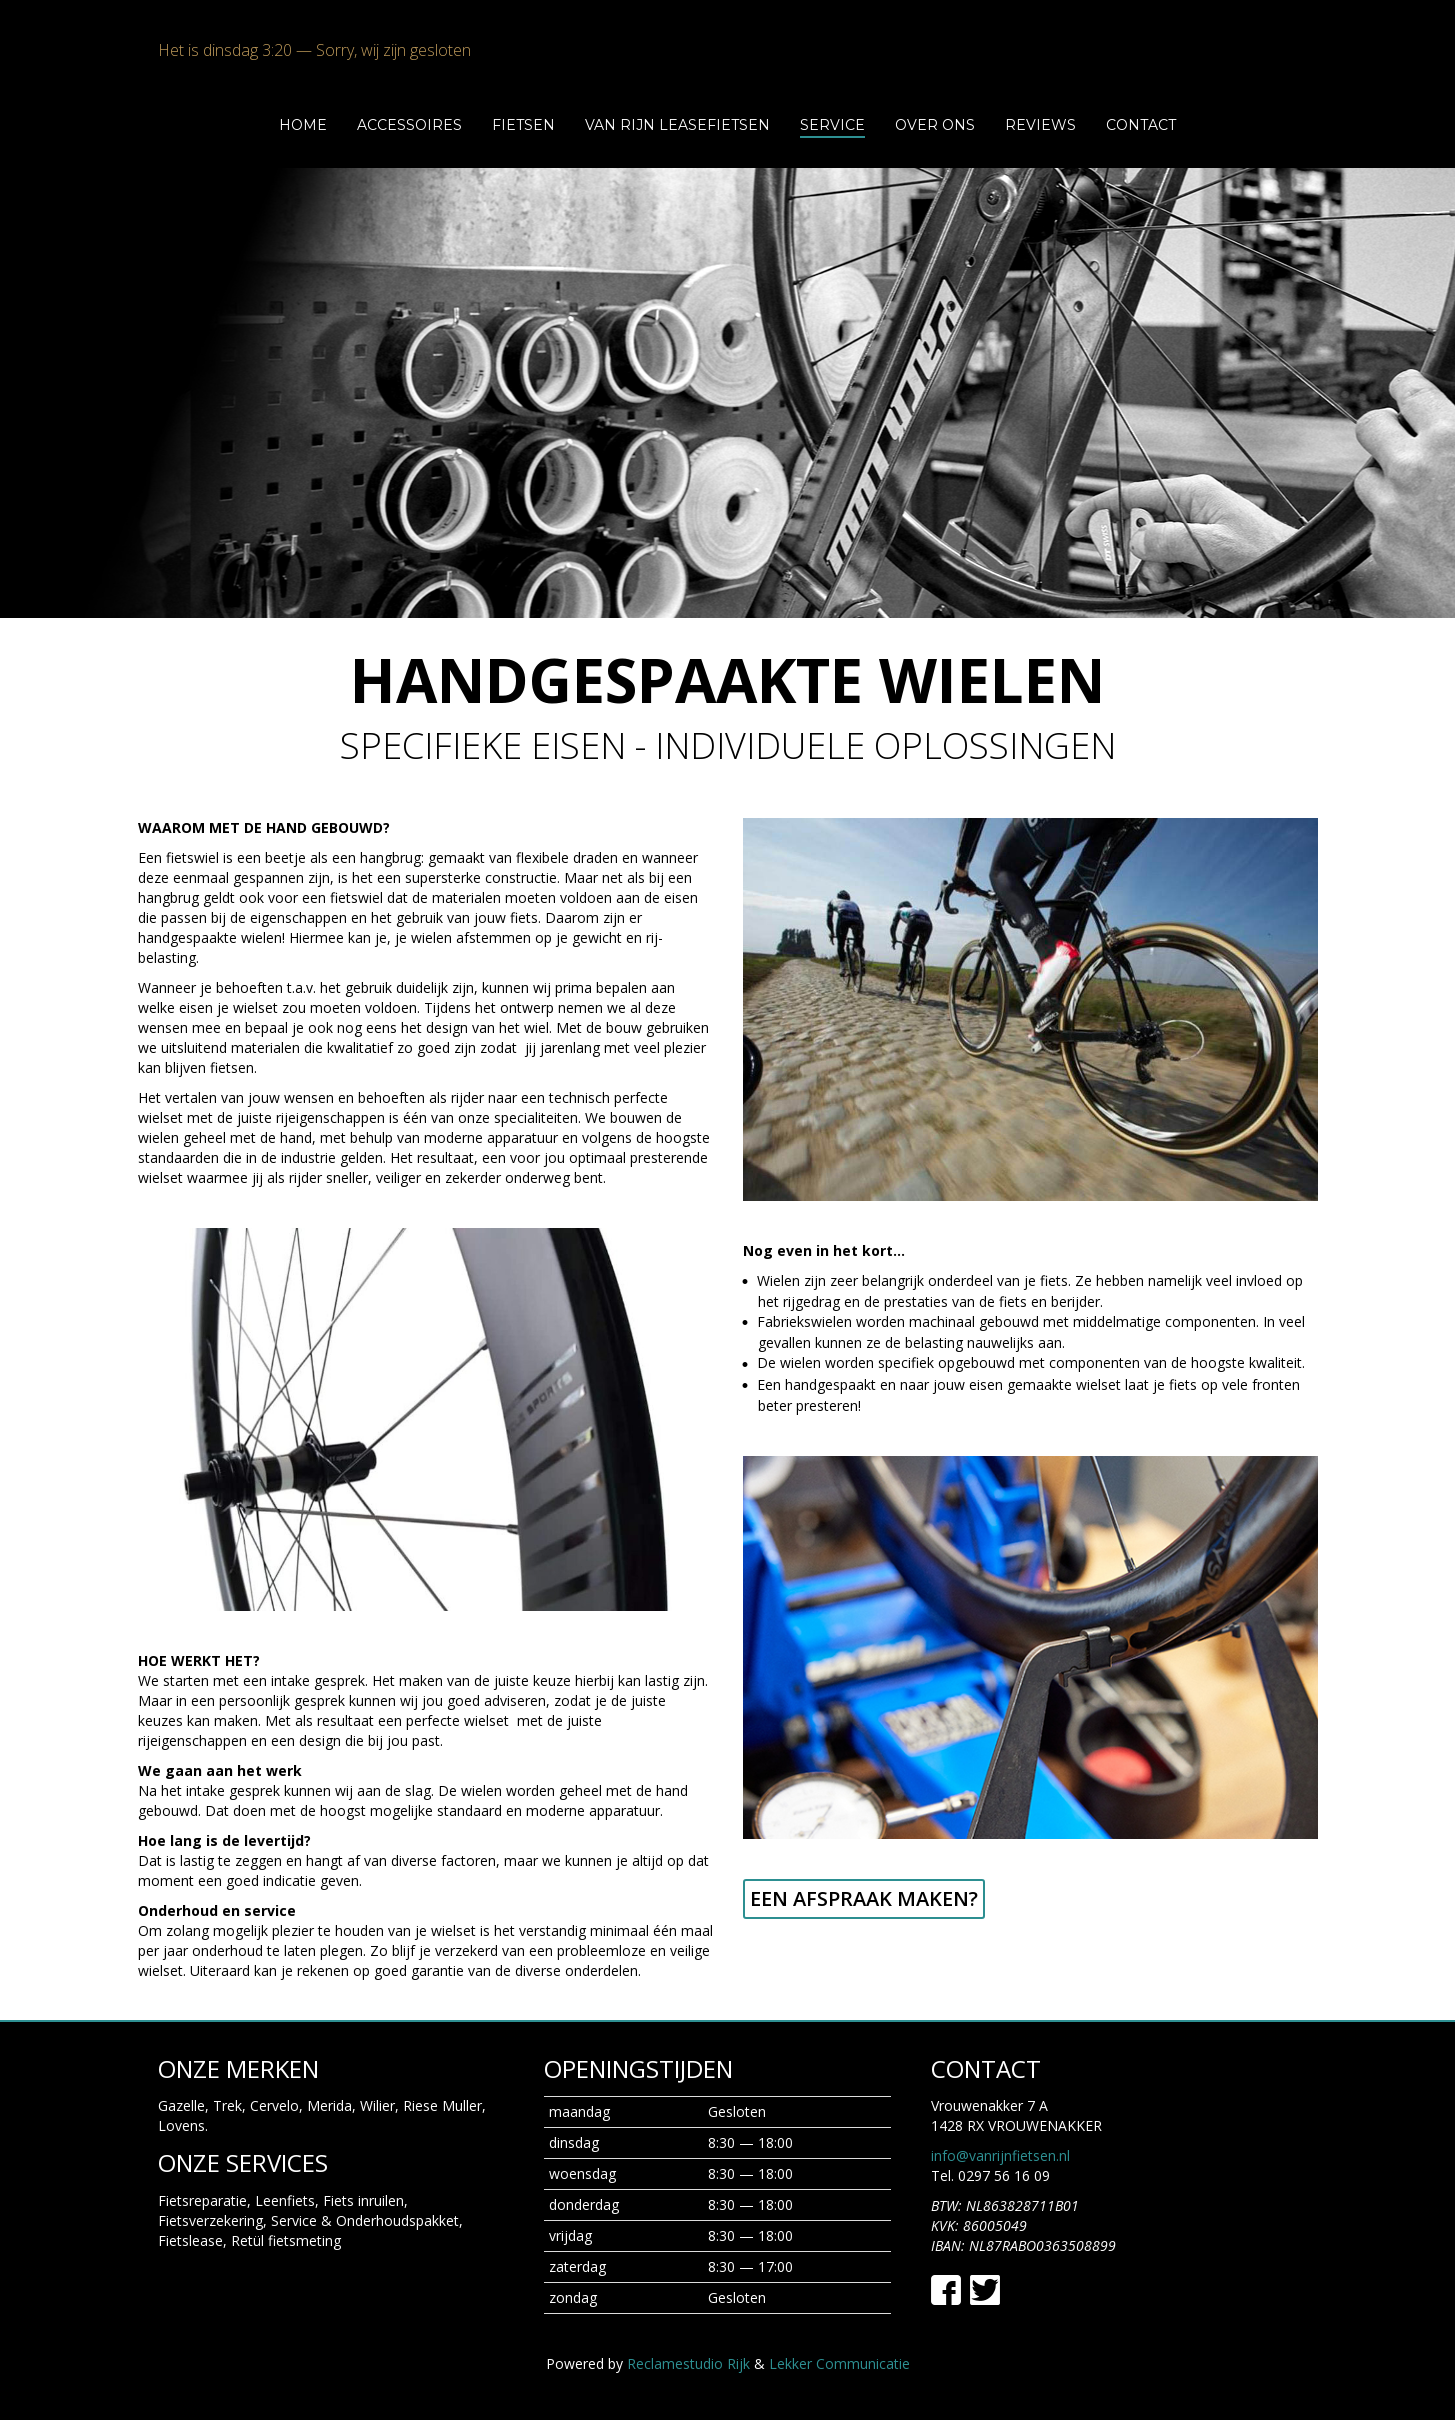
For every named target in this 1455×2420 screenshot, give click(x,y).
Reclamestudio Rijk (688, 2363)
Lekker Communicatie (839, 2363)
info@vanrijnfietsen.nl (1000, 2155)
